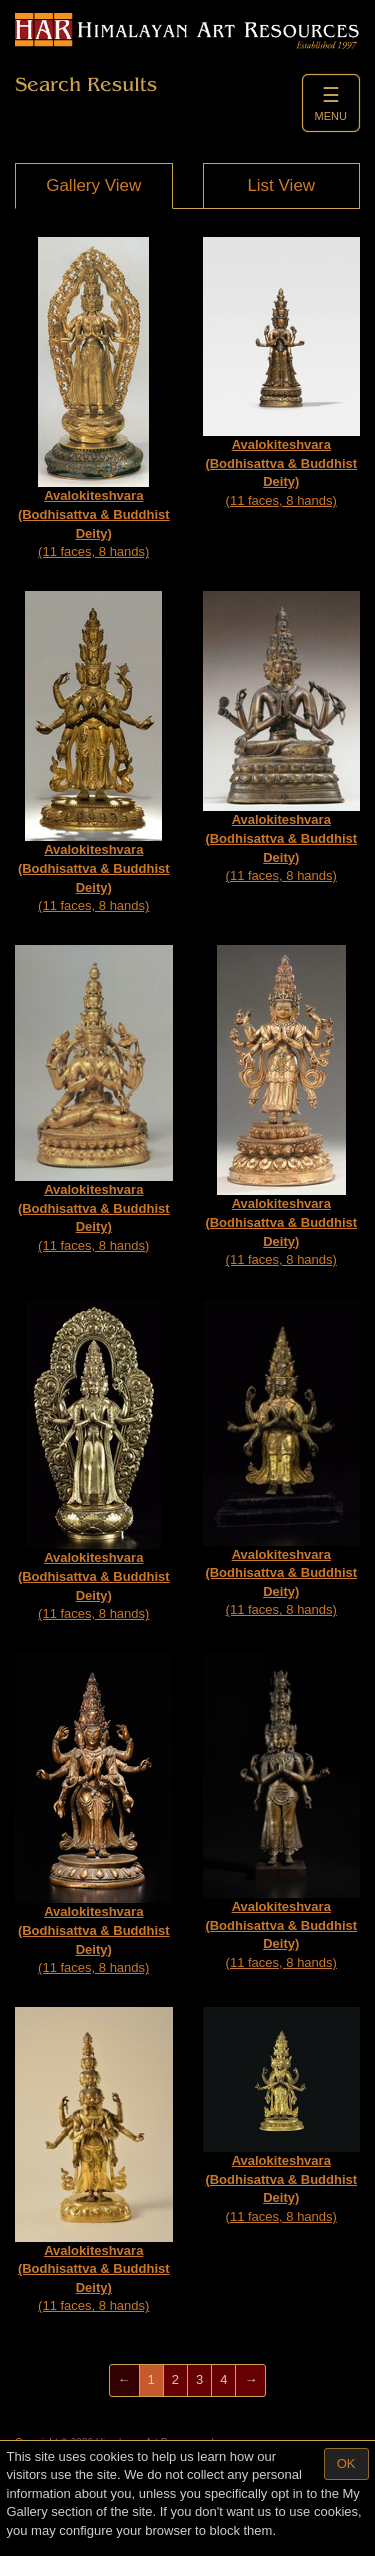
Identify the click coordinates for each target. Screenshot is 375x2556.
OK (346, 2463)
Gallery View (93, 185)
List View (281, 185)
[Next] (250, 2380)
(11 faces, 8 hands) (94, 398)
